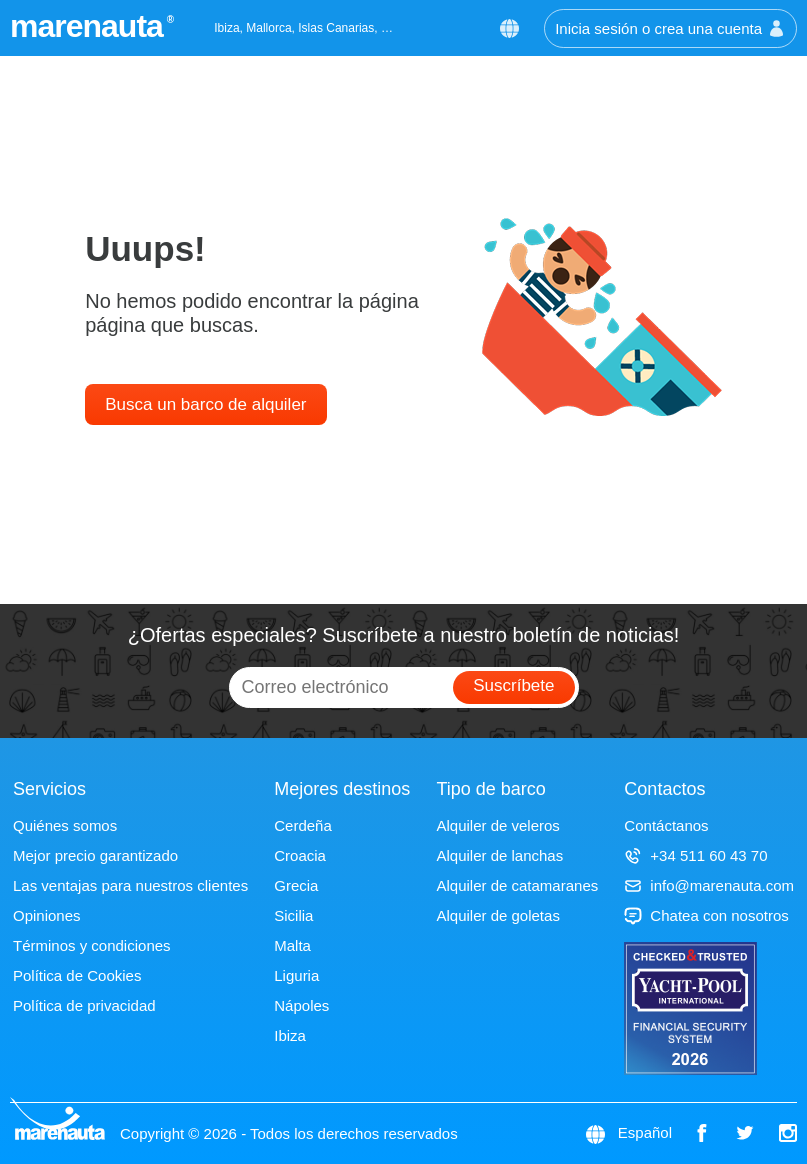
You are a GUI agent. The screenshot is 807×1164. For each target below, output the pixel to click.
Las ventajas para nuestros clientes (130, 885)
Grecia (296, 885)
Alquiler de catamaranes (517, 885)
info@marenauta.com (709, 885)
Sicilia (293, 915)
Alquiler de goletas (497, 915)
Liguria (296, 975)
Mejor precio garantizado (95, 855)
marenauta (89, 26)
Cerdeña (303, 825)
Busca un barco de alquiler (205, 404)
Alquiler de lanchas (499, 855)
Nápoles (301, 1005)
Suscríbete (513, 685)
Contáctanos (666, 825)
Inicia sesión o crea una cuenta (670, 28)
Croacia (300, 855)
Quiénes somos (65, 825)
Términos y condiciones (92, 945)
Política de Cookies (77, 975)
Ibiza (290, 1035)
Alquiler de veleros (497, 825)
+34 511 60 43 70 (695, 855)
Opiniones (47, 915)
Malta (292, 945)
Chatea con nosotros (706, 915)
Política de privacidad (84, 1005)
